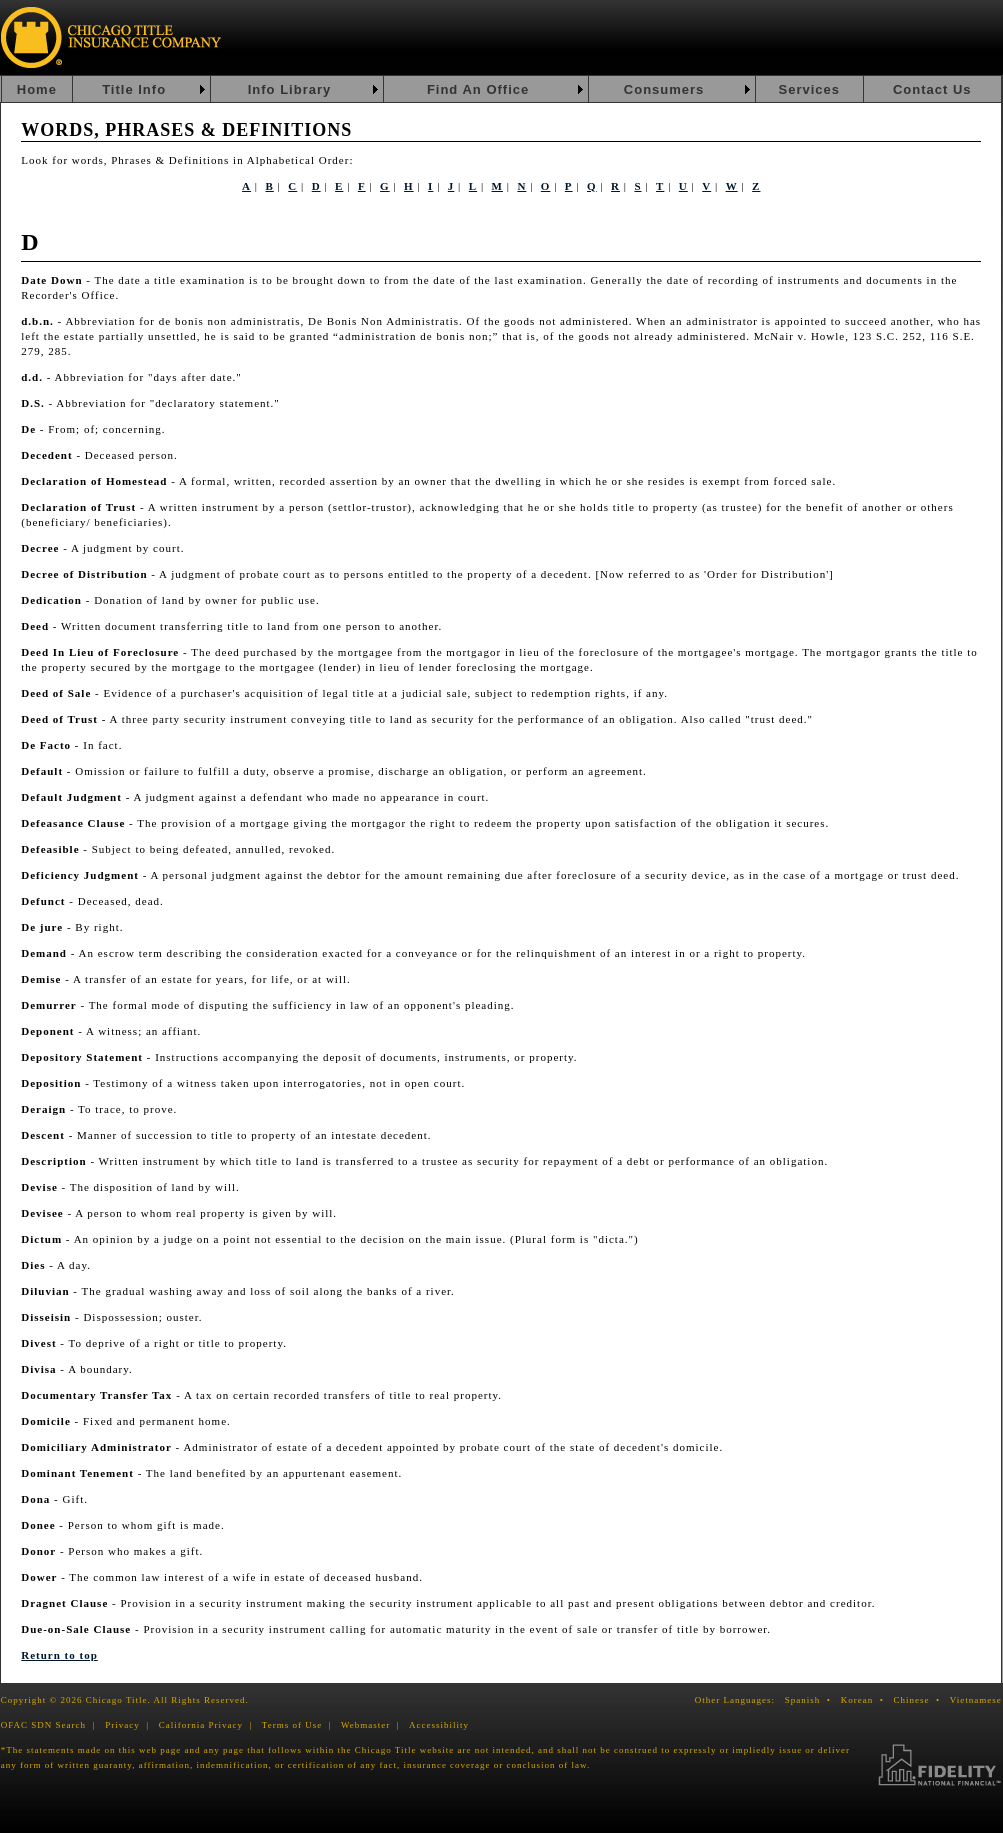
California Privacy (201, 1725)
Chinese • (920, 1700)
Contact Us (932, 89)
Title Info (134, 89)
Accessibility (439, 1725)
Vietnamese (976, 1700)
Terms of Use (292, 1725)
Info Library (290, 89)
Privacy (122, 1725)
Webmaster (365, 1725)
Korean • (866, 1700)
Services (809, 89)
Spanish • (811, 1700)
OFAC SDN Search (43, 1725)
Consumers (664, 89)
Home (37, 89)
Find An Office (478, 89)
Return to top (59, 1655)
